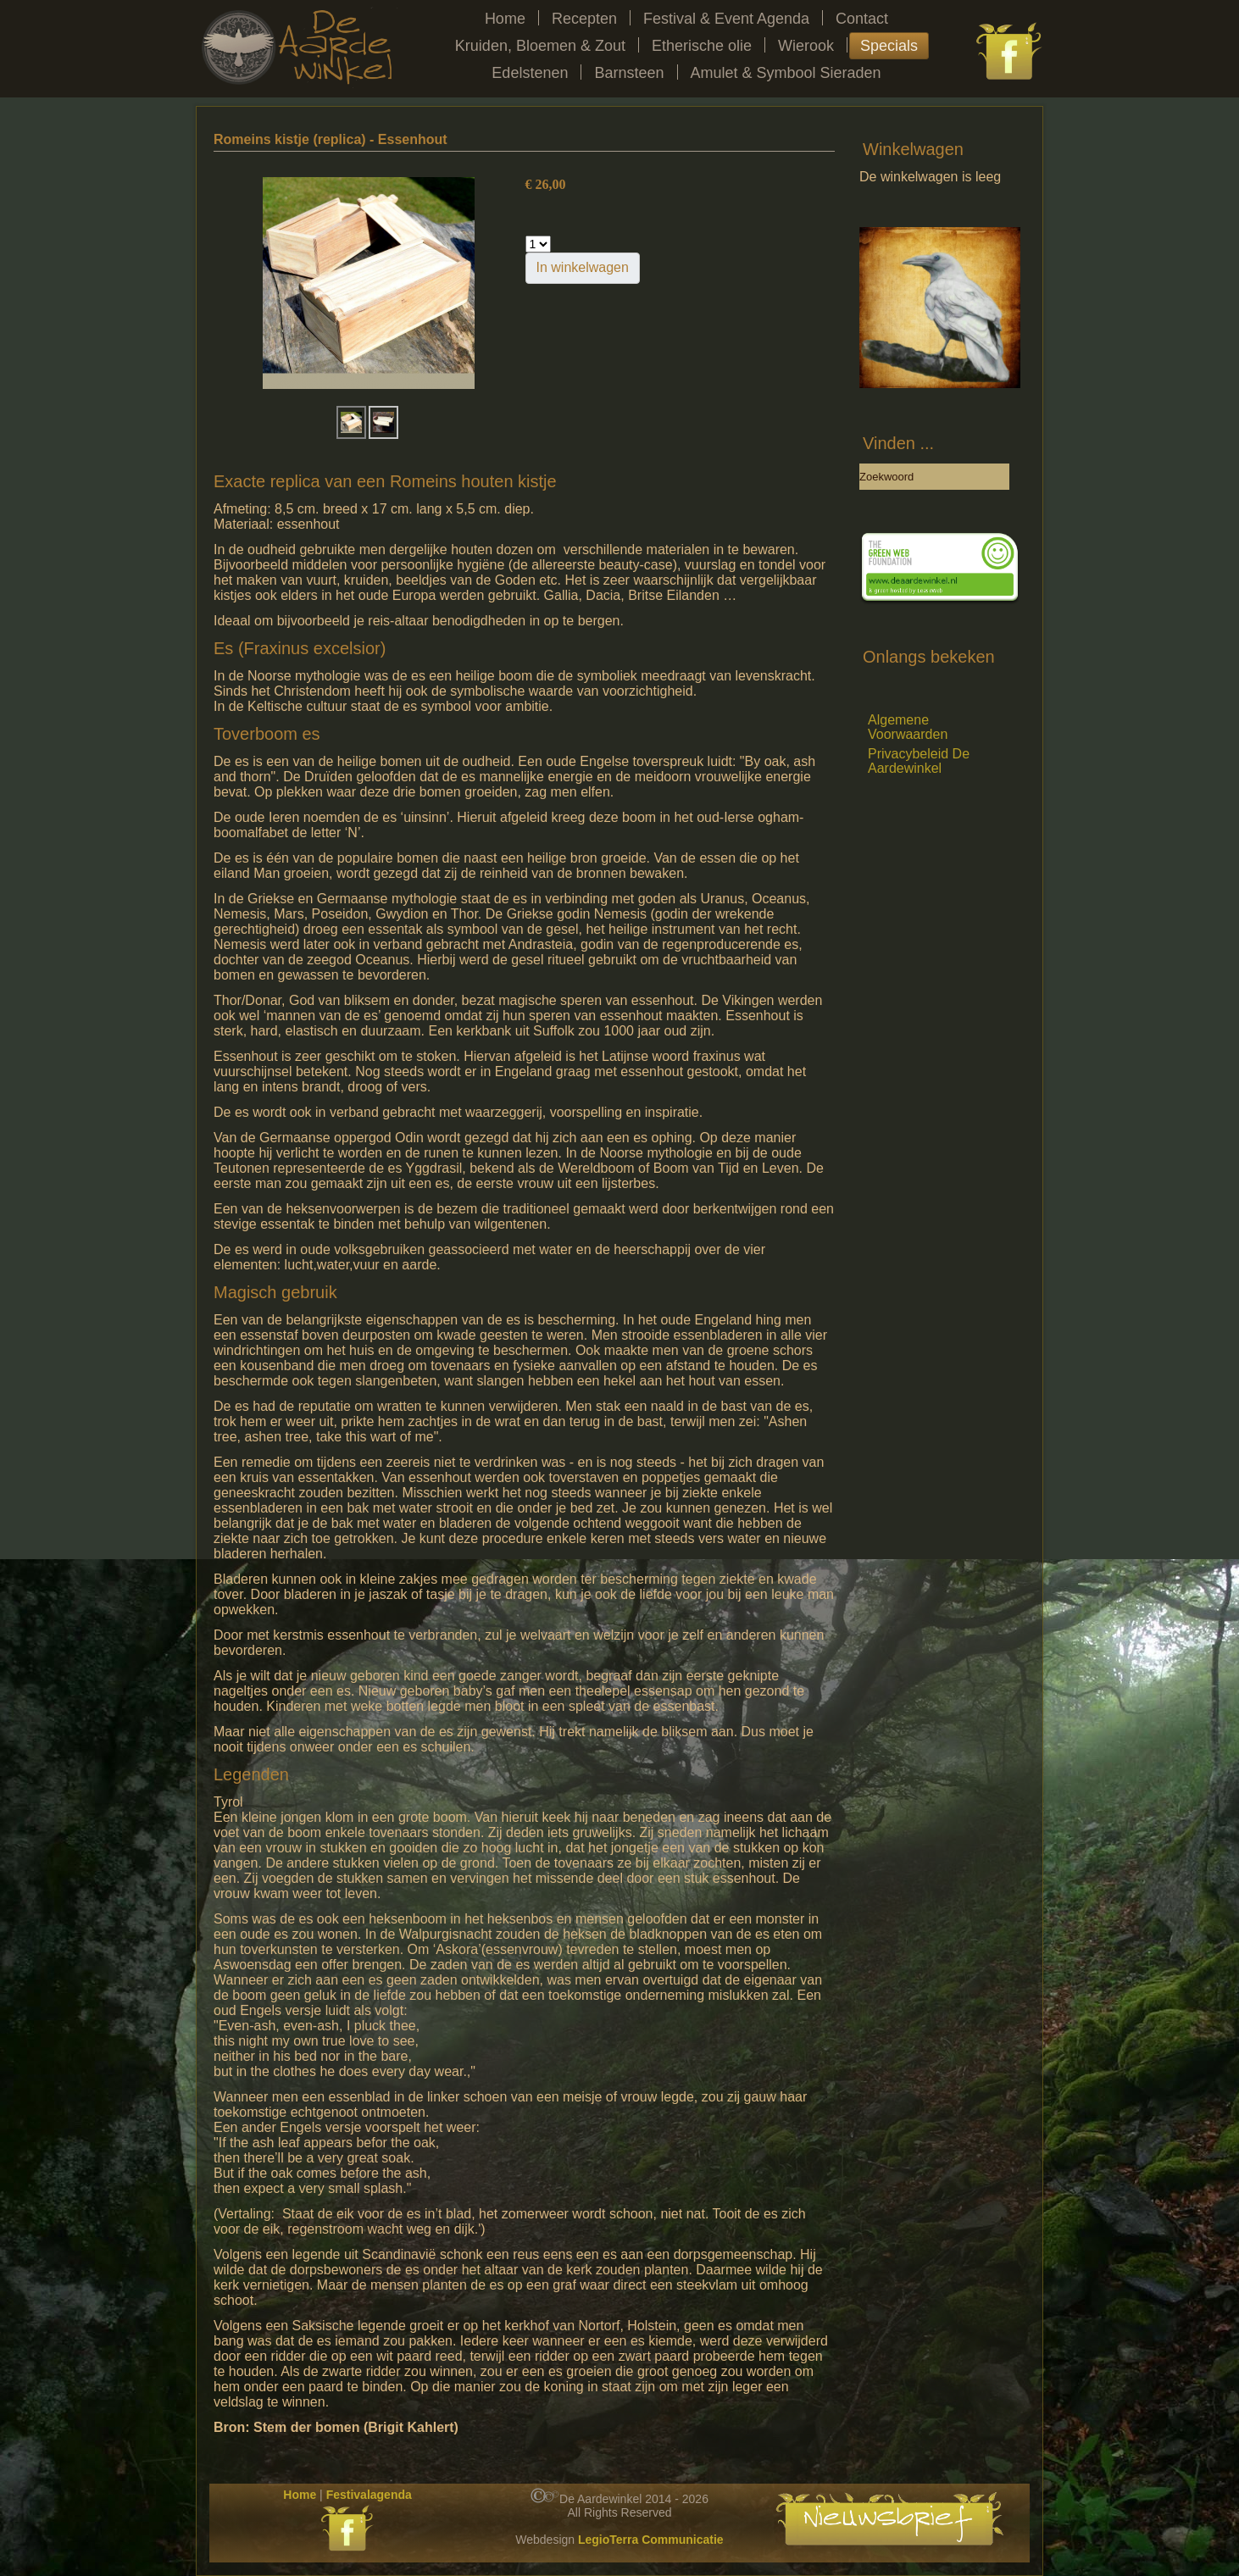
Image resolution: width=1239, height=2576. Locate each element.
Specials (889, 45)
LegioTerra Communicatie (651, 2539)
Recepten (584, 18)
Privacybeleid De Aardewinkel (919, 761)
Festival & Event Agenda (726, 18)
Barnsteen (629, 72)
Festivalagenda (369, 2494)
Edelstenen (530, 72)
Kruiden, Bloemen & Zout (540, 45)
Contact (862, 18)
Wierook (806, 45)
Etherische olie (702, 45)
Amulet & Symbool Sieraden (786, 72)
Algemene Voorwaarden (907, 727)
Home (505, 18)
